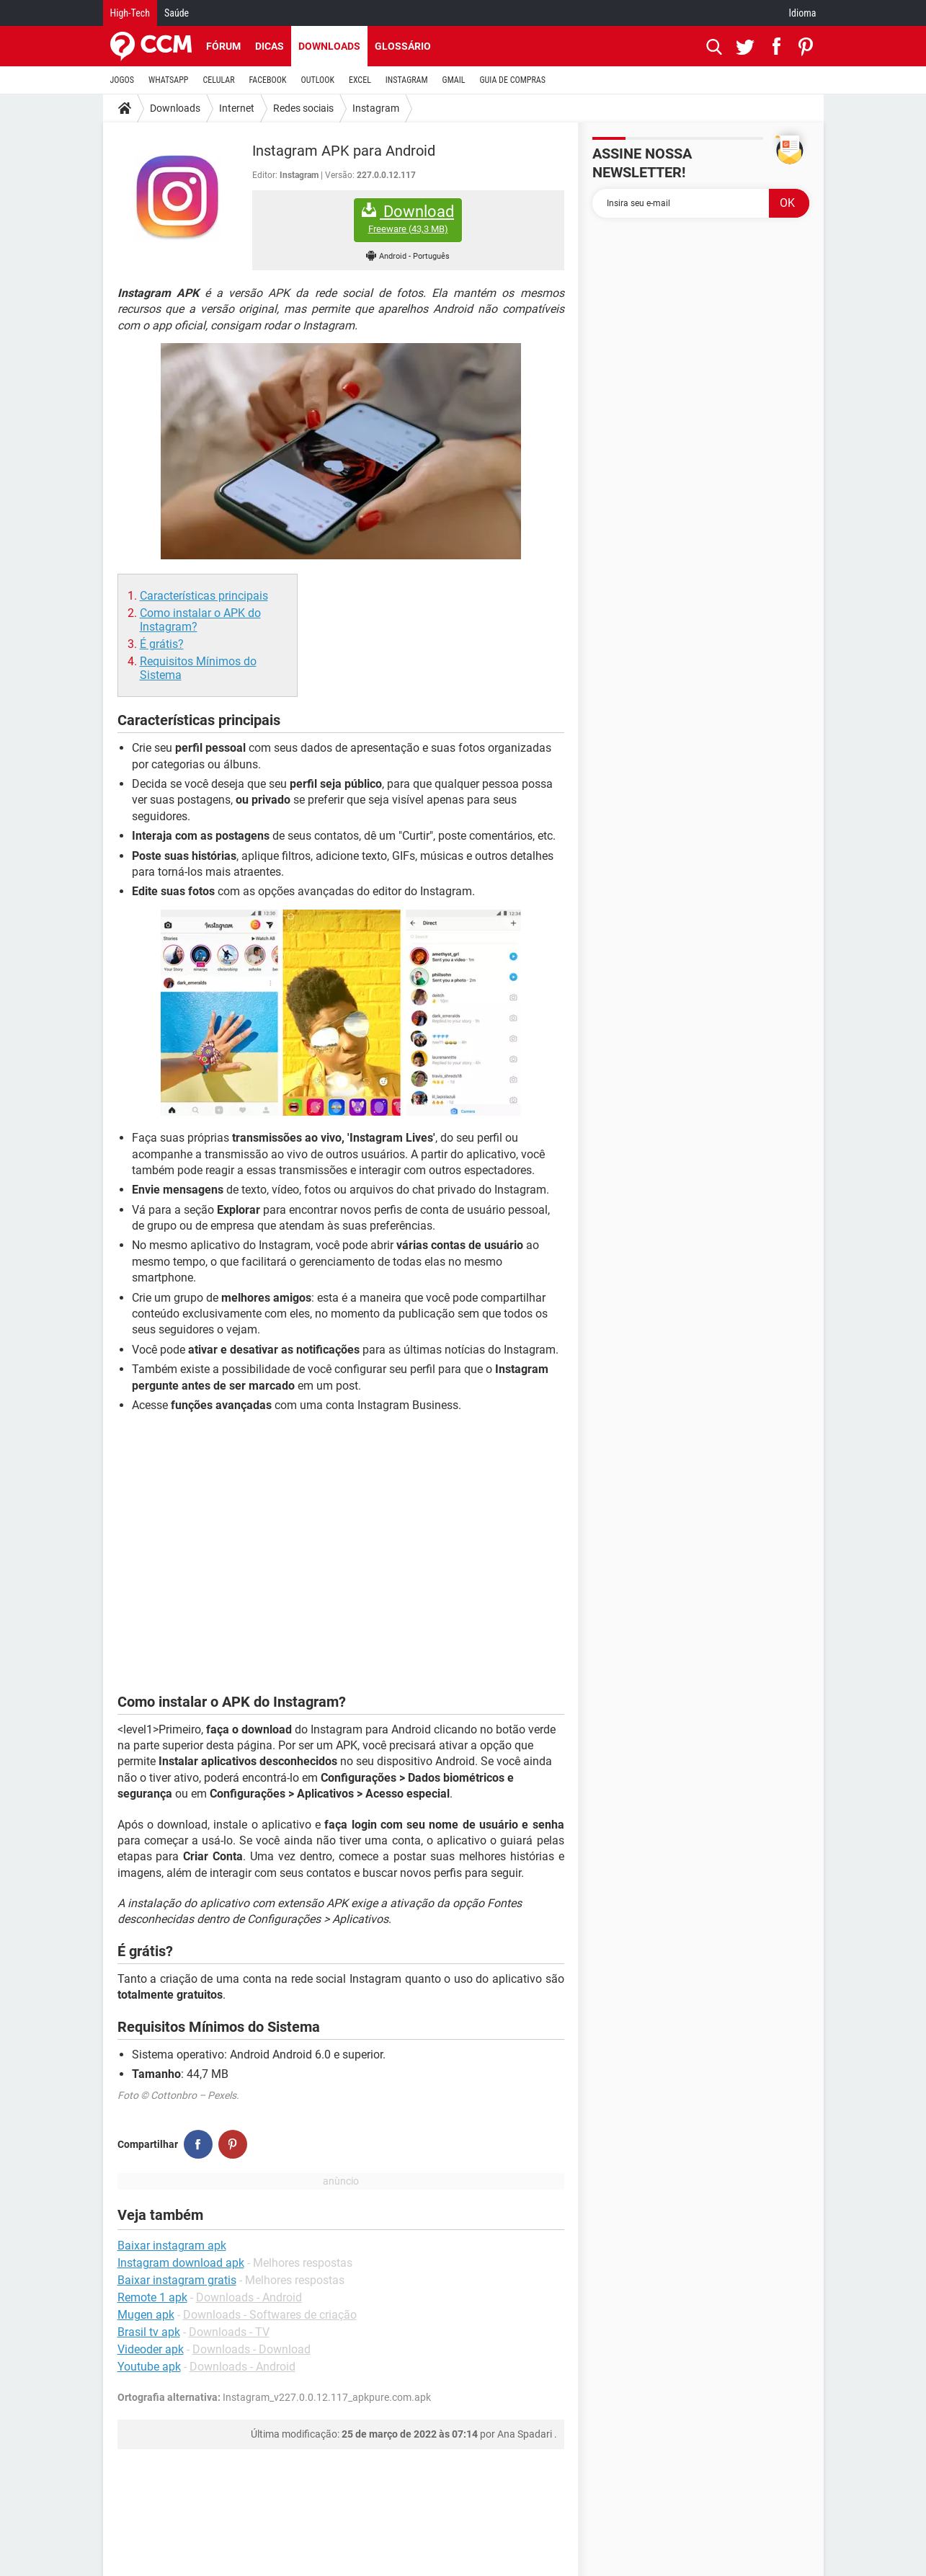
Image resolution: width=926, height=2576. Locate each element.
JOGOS (122, 80)
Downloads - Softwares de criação (270, 2315)
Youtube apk (149, 2366)
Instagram (375, 108)
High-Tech (130, 13)
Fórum (223, 46)
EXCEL (360, 80)
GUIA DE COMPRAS (513, 80)
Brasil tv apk (148, 2332)
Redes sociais (303, 108)
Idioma (802, 13)
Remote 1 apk (152, 2297)
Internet (236, 108)
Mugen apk (145, 2315)
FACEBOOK (268, 80)
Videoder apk (150, 2349)
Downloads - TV (229, 2332)
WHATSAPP (168, 80)
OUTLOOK (317, 80)
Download (408, 219)
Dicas (269, 46)
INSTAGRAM (407, 80)
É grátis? (162, 644)
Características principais (204, 596)
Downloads (329, 46)
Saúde (176, 13)
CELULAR (219, 80)
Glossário (403, 46)
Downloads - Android (249, 2297)
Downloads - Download (251, 2349)
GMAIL (454, 80)
